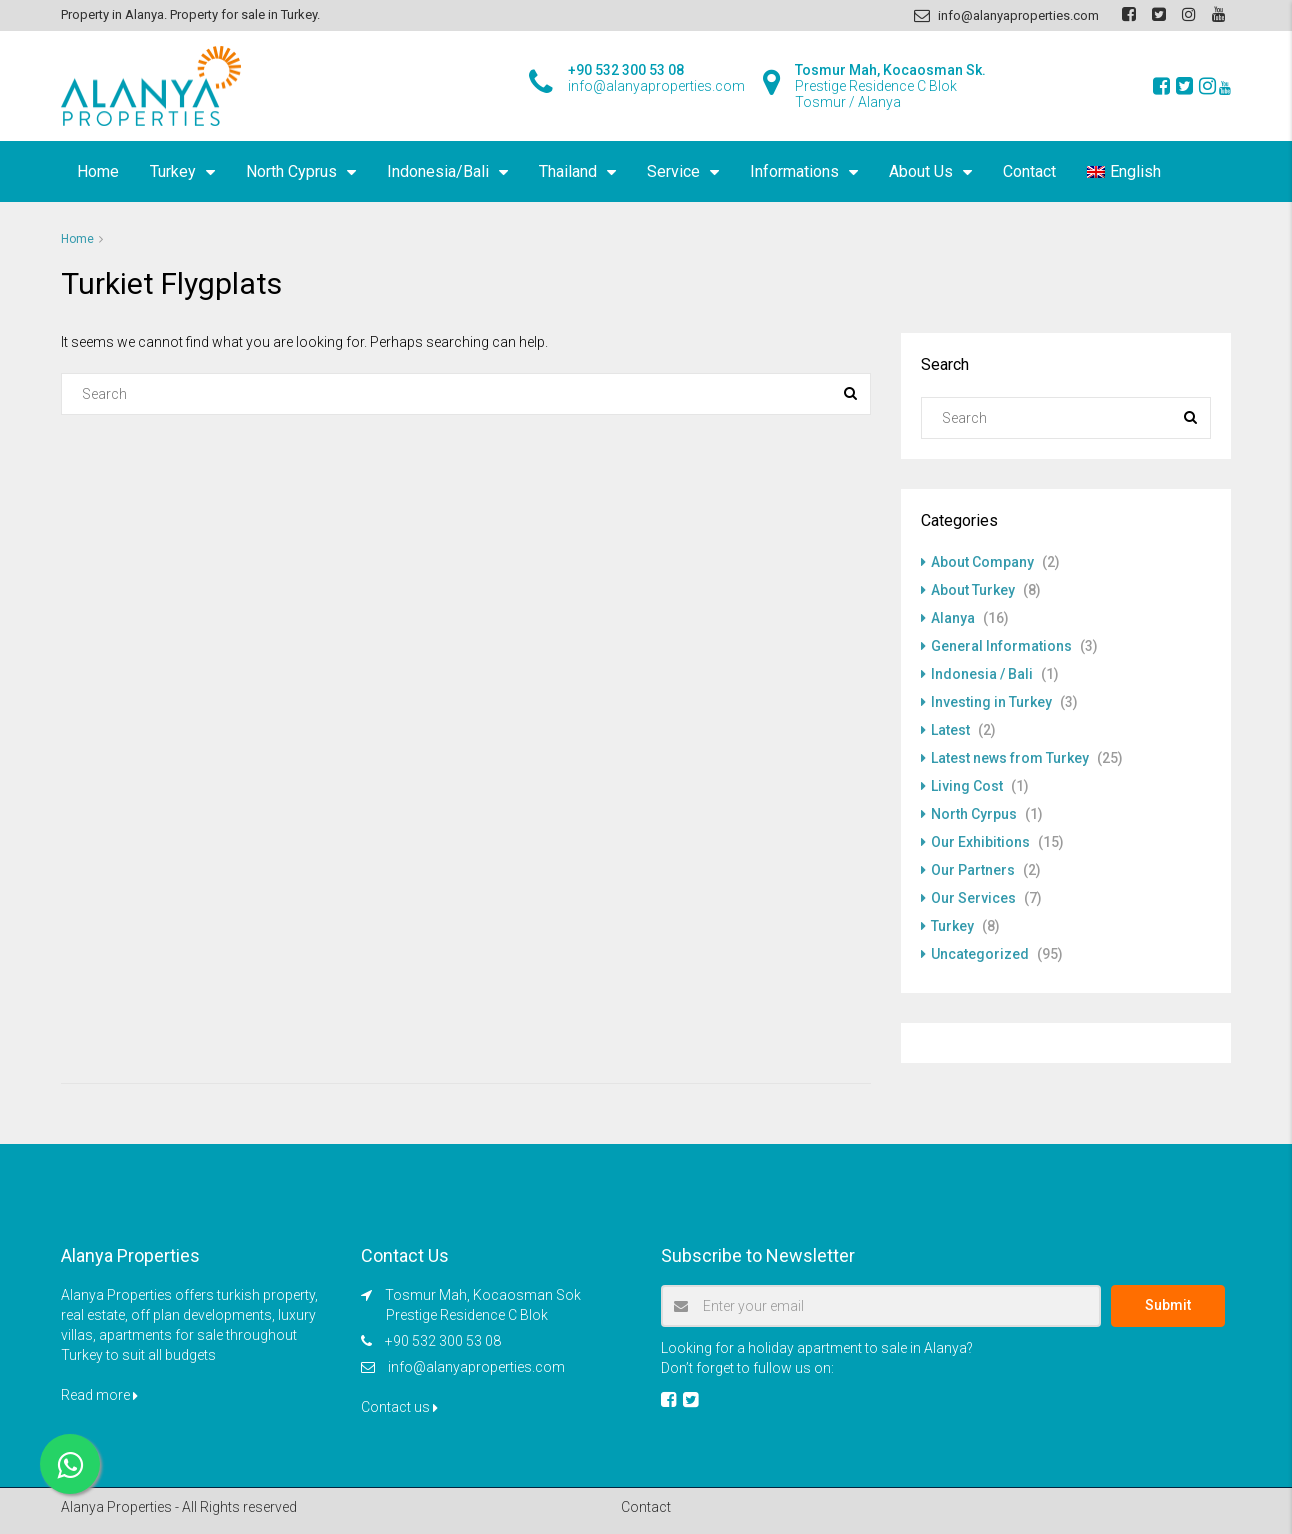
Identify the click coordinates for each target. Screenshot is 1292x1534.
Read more (99, 1395)
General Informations (1001, 646)
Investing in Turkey (991, 702)
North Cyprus (291, 171)
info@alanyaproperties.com (476, 1367)
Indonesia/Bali (438, 171)
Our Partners (973, 870)
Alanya (953, 618)
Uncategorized (980, 954)
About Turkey (973, 590)
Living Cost (967, 786)
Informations (794, 171)
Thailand (568, 171)
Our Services (973, 898)
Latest (950, 730)
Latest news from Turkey (1010, 758)
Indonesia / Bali (982, 674)
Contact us (399, 1407)
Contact (1029, 171)
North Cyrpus (974, 814)
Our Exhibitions (980, 842)
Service (673, 171)
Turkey (173, 171)
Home (98, 171)
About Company (982, 562)
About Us (921, 171)
